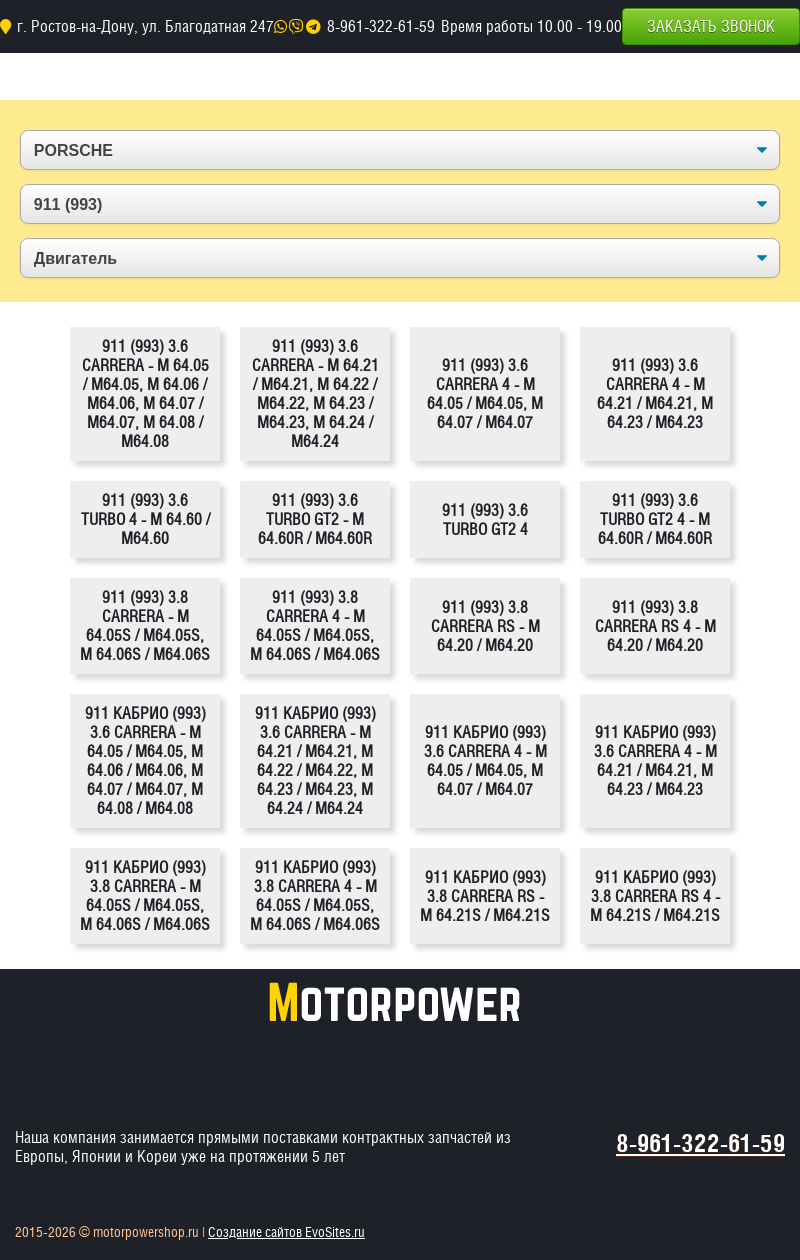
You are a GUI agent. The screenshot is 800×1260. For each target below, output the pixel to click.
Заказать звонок (711, 26)
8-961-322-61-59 (381, 26)
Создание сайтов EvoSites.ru (286, 1232)
